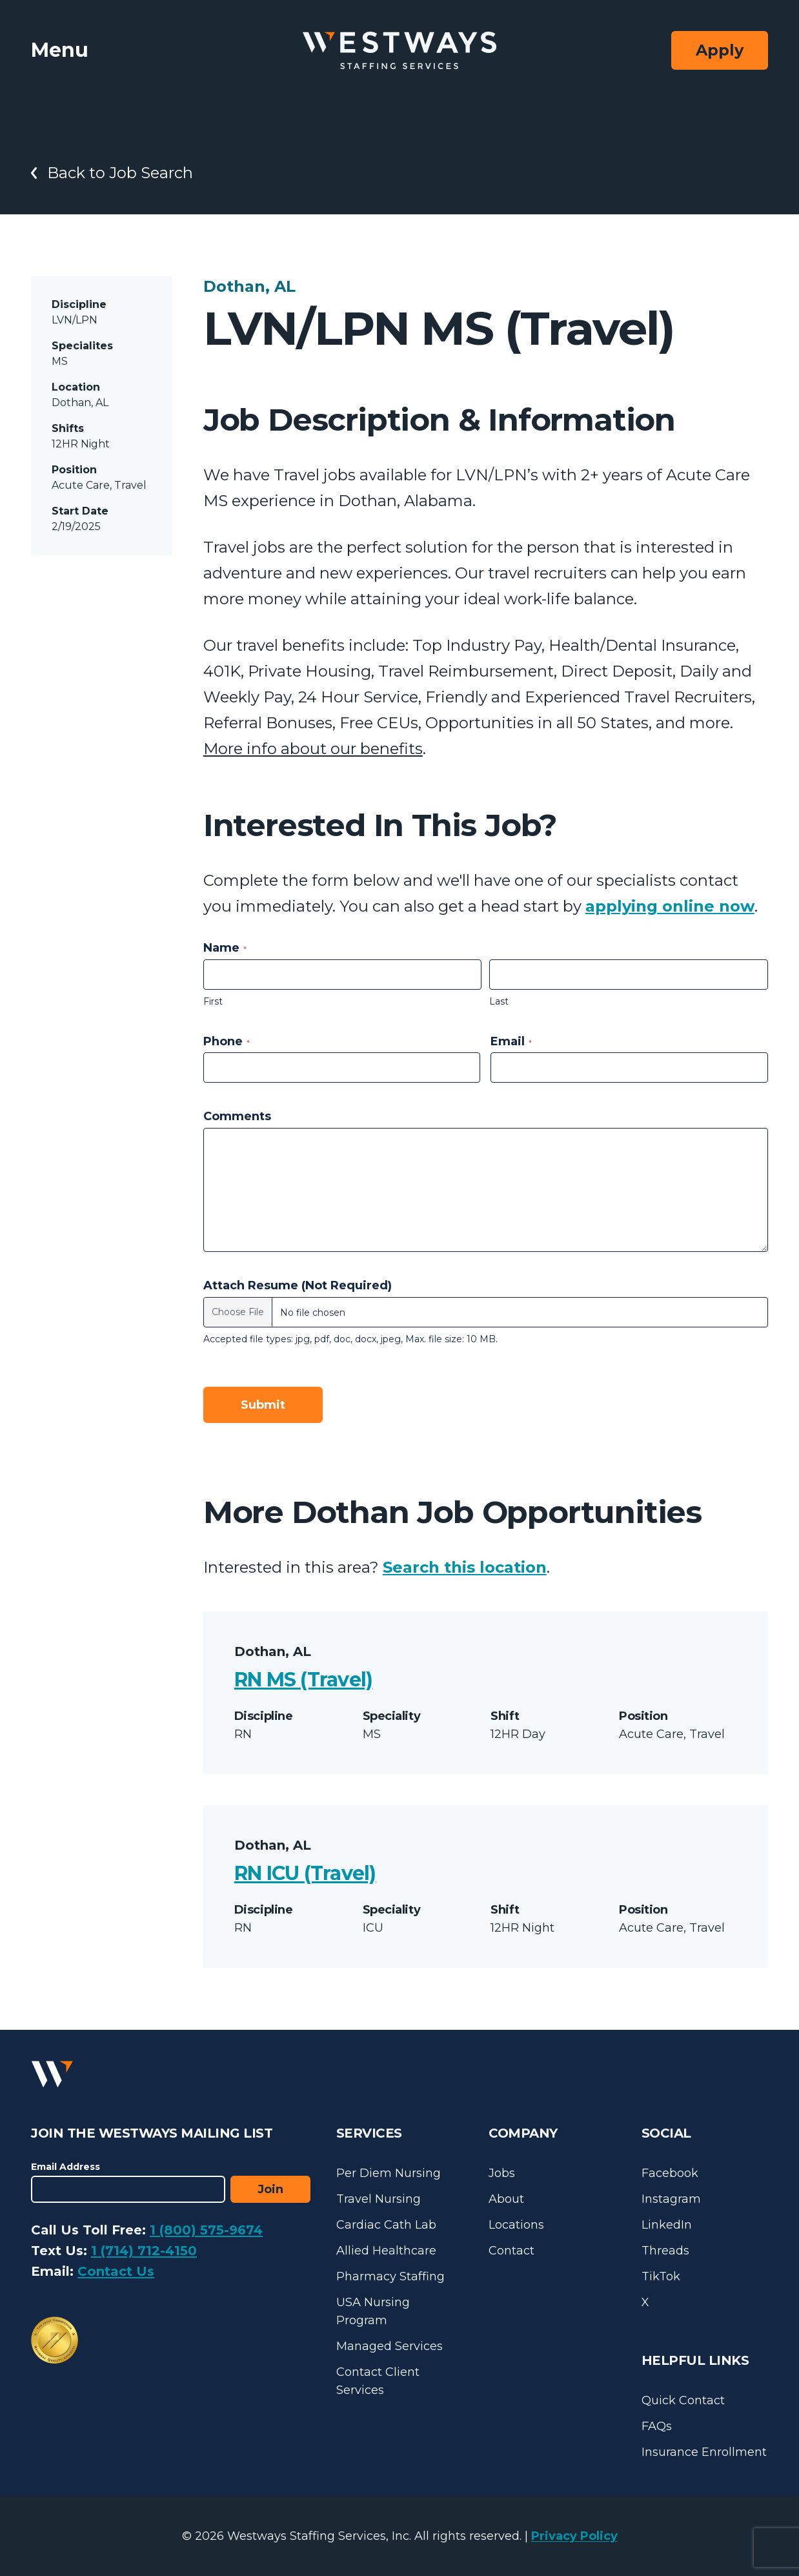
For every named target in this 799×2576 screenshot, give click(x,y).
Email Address (65, 2166)
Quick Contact (683, 2400)
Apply (719, 50)
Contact (511, 2251)
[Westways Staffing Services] (399, 51)
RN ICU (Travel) (305, 1873)
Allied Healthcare (386, 2251)
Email (511, 1041)
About (506, 2199)
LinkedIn (667, 2225)
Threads (665, 2251)
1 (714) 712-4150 (144, 2250)
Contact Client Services (378, 2381)
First (213, 1001)
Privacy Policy (574, 2536)
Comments (237, 1116)
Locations (516, 2225)
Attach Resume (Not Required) (297, 1285)
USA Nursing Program (373, 2311)
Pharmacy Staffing (390, 2276)
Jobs (502, 2173)
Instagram (671, 2199)
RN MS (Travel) (303, 1680)
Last (499, 1001)
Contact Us (115, 2271)
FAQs (657, 2426)
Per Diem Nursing (388, 2173)
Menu (59, 50)
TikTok (661, 2276)
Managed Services (389, 2346)
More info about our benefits (313, 748)
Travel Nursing (378, 2199)
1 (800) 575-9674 (206, 2230)
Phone (226, 1041)
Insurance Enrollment (704, 2452)
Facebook (670, 2173)
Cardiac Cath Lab (386, 2225)
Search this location (465, 1567)
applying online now (669, 906)
